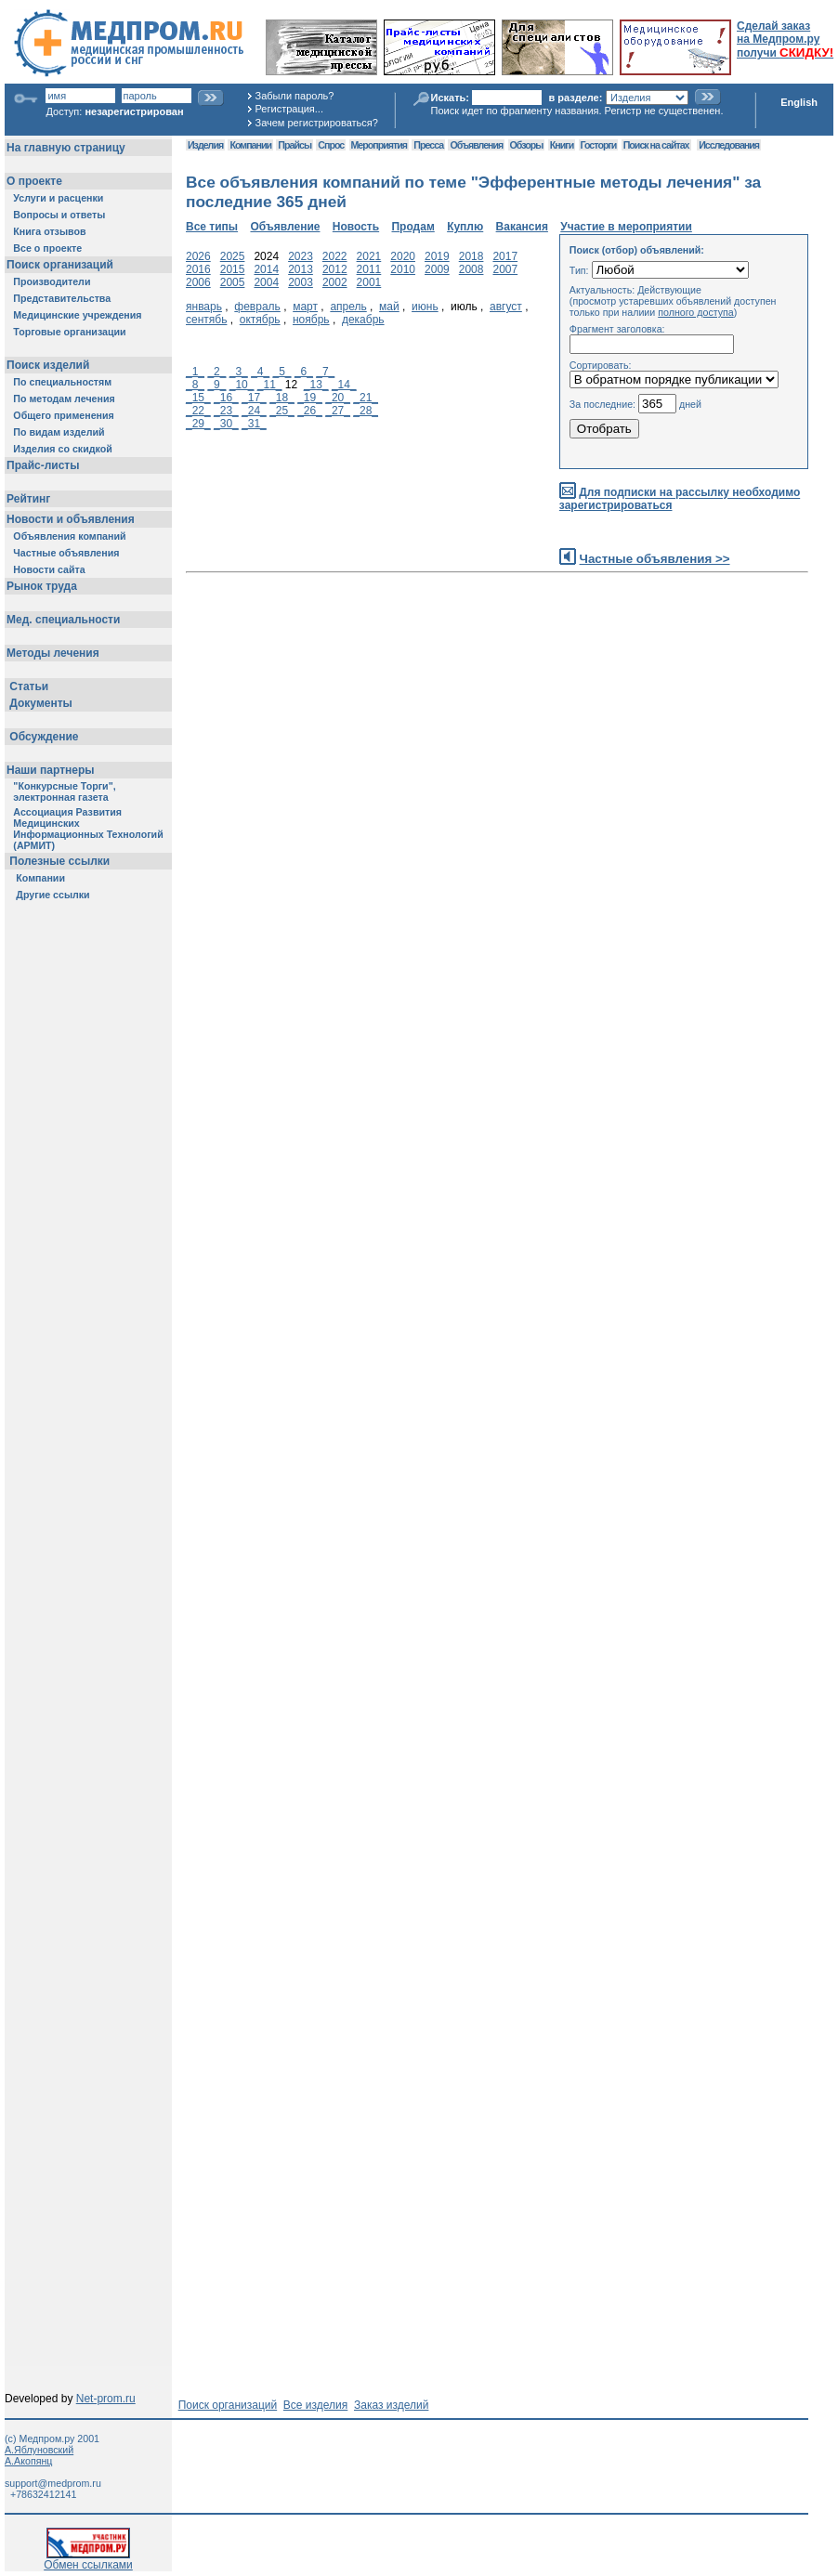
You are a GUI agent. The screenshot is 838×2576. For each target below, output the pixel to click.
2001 (369, 282)
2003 (300, 282)
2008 (471, 269)
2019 (437, 256)
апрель (348, 306)
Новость (356, 226)
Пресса (428, 144)
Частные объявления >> (655, 559)
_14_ (344, 384)
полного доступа (696, 312)
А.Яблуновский (39, 2449)
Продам (412, 226)
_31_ (254, 423)
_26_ (309, 410)
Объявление (285, 226)
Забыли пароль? (294, 95)
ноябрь (311, 319)
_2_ (216, 371)
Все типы (212, 226)
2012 (334, 269)
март (305, 306)
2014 (266, 269)
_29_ (198, 423)
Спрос (331, 144)
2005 (232, 282)
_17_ (254, 397)
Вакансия (522, 226)
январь (204, 306)
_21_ (365, 397)
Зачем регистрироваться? (316, 122)
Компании (250, 144)
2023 (300, 256)
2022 (334, 256)
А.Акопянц (28, 2460)
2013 (300, 269)
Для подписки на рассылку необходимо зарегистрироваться (679, 499)
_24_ (254, 410)
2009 (437, 269)
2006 (198, 282)
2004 (266, 282)
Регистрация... (289, 108)
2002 (334, 282)
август (506, 306)
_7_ (325, 371)
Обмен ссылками (88, 2559)
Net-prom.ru (106, 2398)
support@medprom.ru (53, 2483)
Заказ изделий (391, 2405)
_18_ (282, 397)
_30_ (226, 423)
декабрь (363, 319)
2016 (198, 269)
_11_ (269, 384)
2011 (369, 269)
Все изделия (315, 2405)
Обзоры (526, 144)
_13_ (316, 384)
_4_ (260, 371)
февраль (257, 306)
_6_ (304, 371)
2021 (369, 256)
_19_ (309, 397)
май (389, 306)
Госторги (599, 144)
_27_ (337, 410)
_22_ (198, 410)
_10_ (242, 384)
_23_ (226, 410)
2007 (504, 269)
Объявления (476, 144)
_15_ (198, 397)
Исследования (729, 144)
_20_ (337, 397)
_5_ (282, 371)
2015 (232, 269)
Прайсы (294, 144)
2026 (198, 256)
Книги (561, 144)
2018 (471, 256)
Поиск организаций (228, 2405)
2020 (402, 256)
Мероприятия (379, 144)
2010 (402, 269)
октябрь (260, 319)
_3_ (238, 371)
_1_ (195, 371)
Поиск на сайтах (656, 144)
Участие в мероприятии (626, 226)
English (799, 102)
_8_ (195, 384)
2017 (504, 256)
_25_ (282, 410)
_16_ (226, 397)
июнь (425, 306)
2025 (232, 256)
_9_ (216, 384)
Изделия (205, 144)
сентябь (206, 319)
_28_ (365, 410)
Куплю (465, 226)
